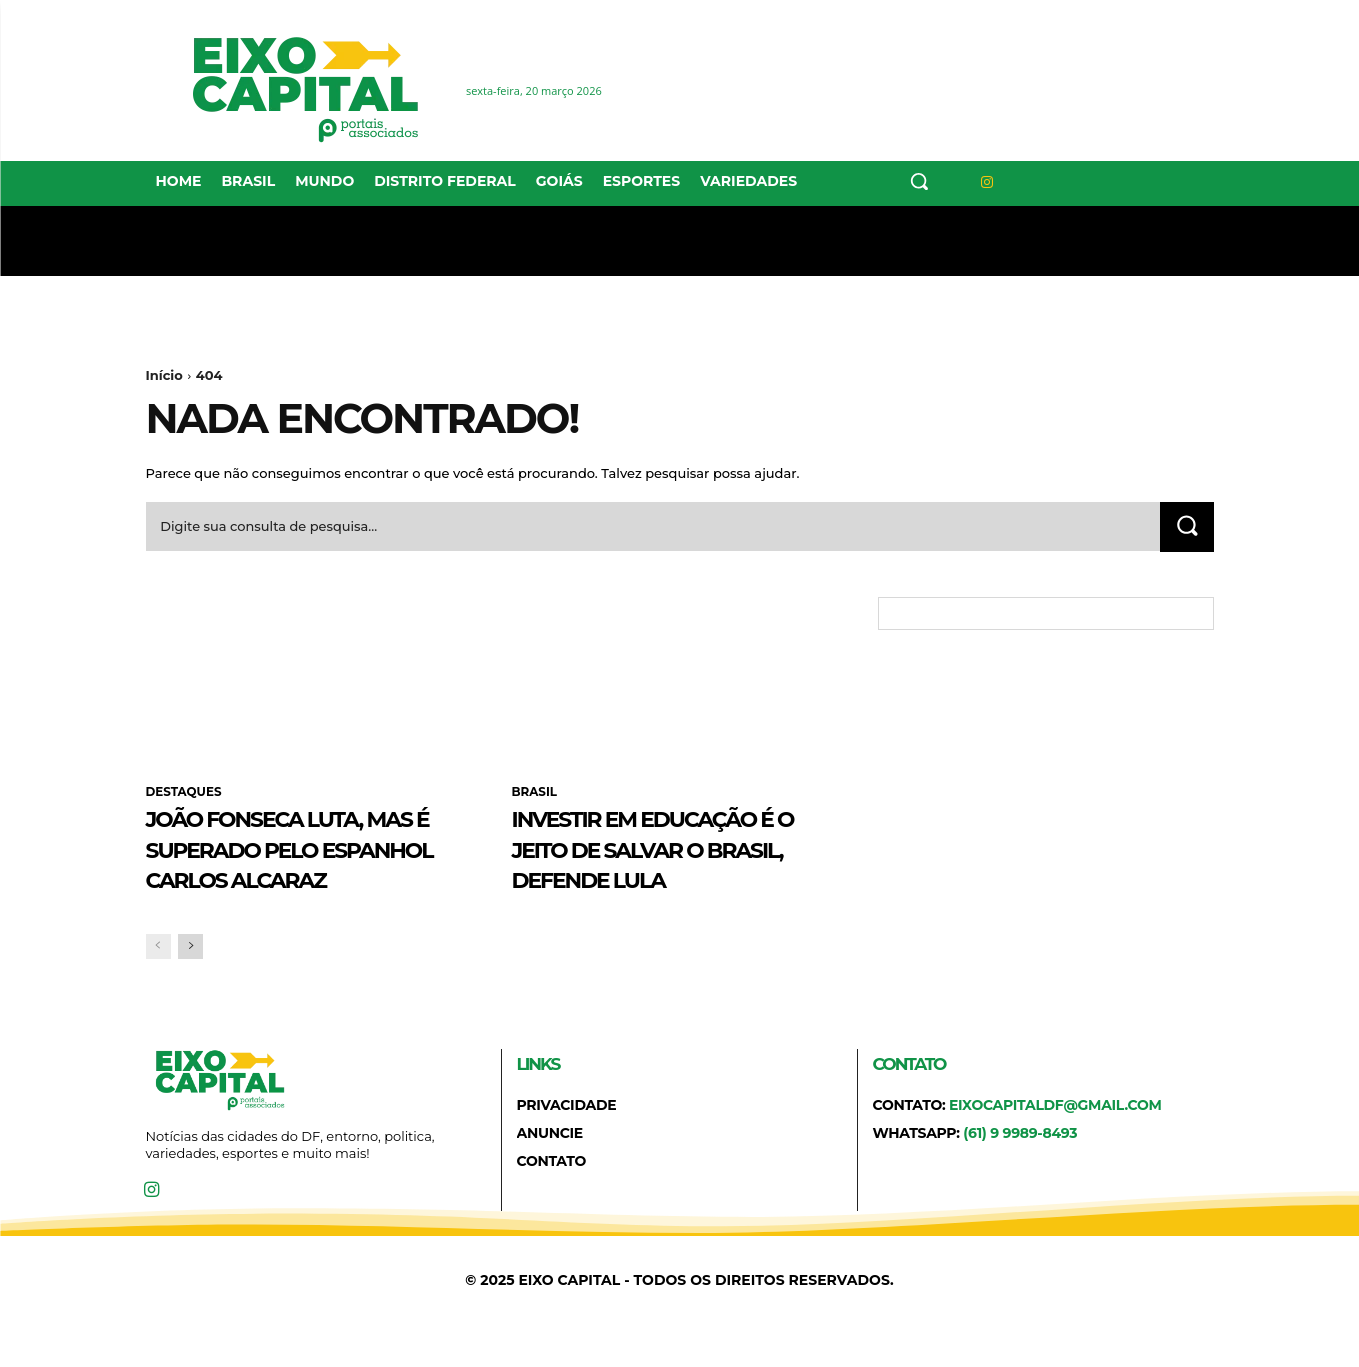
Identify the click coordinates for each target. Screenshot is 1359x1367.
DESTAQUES (184, 793)
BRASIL (535, 793)
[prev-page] (158, 978)
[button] (919, 181)
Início (164, 375)
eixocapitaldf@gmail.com (1055, 1137)
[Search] (1187, 527)
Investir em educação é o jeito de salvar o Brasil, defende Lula (675, 849)
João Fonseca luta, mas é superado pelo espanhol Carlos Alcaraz (305, 864)
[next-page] (190, 978)
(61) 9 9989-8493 (1020, 1166)
